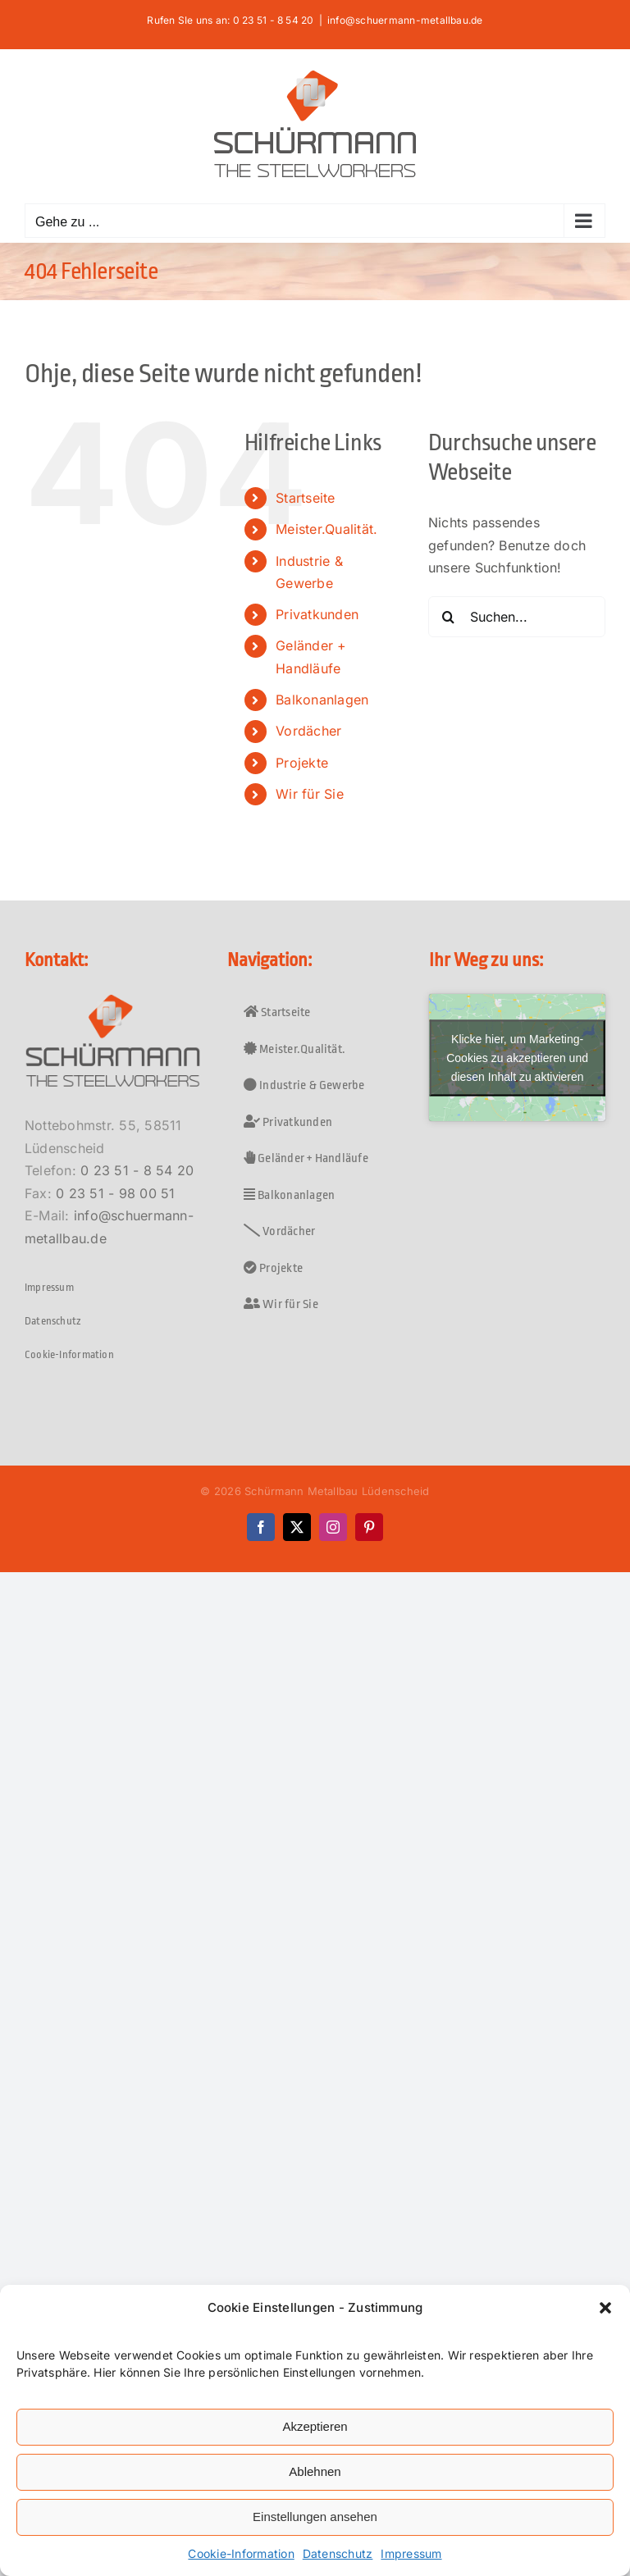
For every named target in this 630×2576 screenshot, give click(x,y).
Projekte (302, 763)
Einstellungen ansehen (315, 2517)
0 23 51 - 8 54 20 (137, 1170)
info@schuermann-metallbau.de (405, 20)
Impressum (411, 2553)
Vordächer (308, 731)
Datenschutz (338, 2553)
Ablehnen (314, 2471)
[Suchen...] (516, 616)
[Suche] (448, 616)
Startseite (305, 498)
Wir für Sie (310, 794)
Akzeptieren (314, 2426)
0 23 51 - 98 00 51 (115, 1193)
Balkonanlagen (322, 699)
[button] (605, 2308)
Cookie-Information (241, 2553)
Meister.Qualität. (326, 529)
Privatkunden (317, 614)
